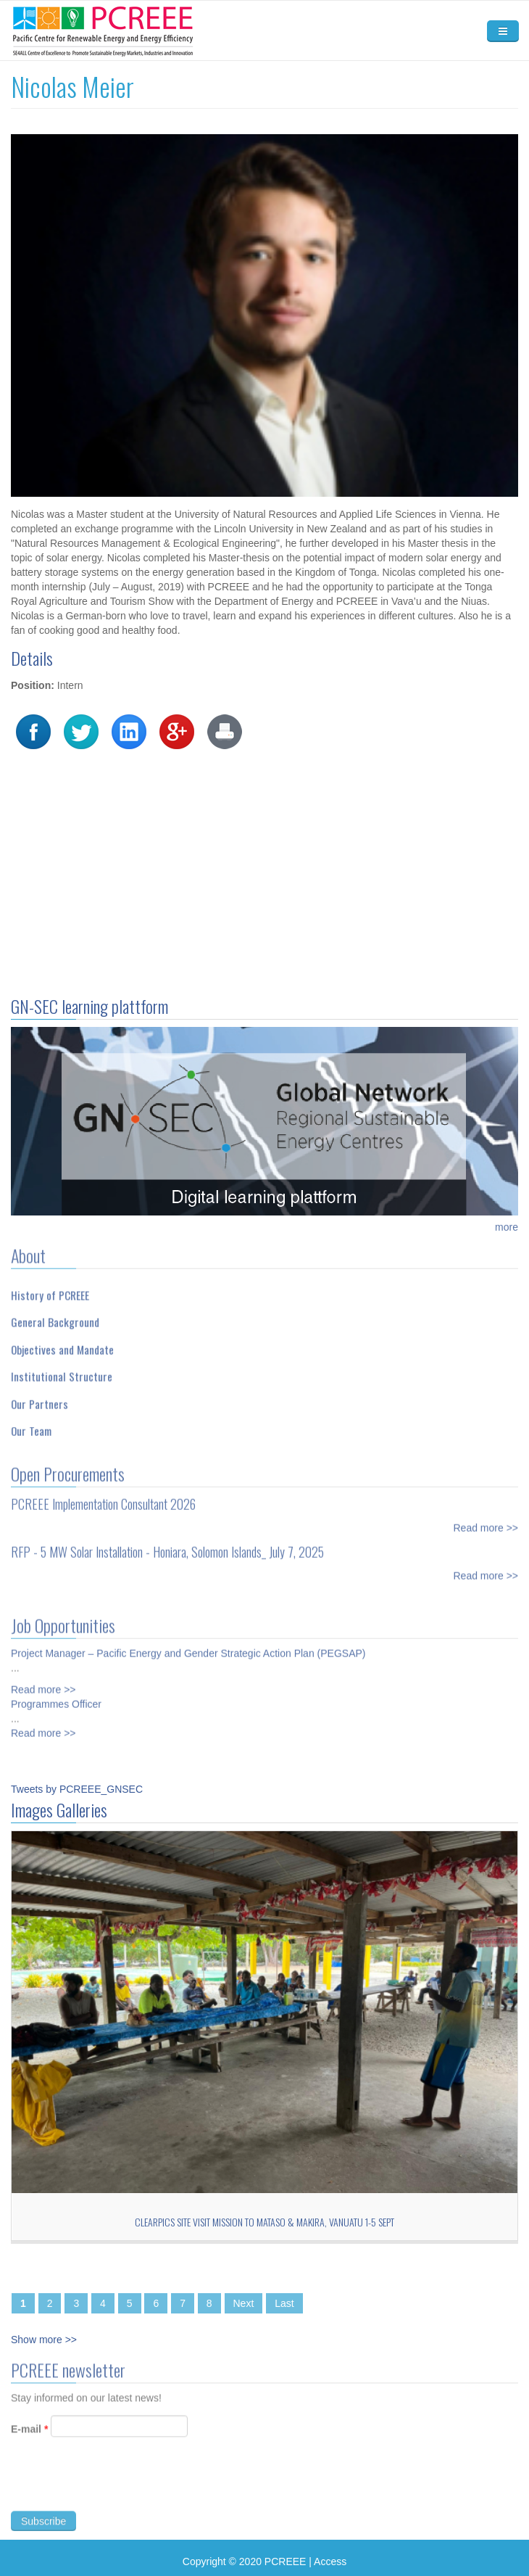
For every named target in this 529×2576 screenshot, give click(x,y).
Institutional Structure (61, 1370)
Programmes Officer (56, 1698)
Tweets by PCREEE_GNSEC (77, 1789)
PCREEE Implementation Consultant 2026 (103, 1497)
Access (330, 2561)
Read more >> (486, 1521)
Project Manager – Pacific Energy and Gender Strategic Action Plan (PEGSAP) (188, 1647)
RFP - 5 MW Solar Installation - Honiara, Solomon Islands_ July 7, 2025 (167, 1545)
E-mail (29, 2435)
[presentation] (121, 2489)
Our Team (31, 1424)
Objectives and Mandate (62, 1343)
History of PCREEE (50, 1289)
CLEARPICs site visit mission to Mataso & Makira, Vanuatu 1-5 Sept (264, 2221)
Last (284, 2303)
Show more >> (44, 2339)
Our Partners (39, 1397)
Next (243, 2303)
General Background (55, 1316)
